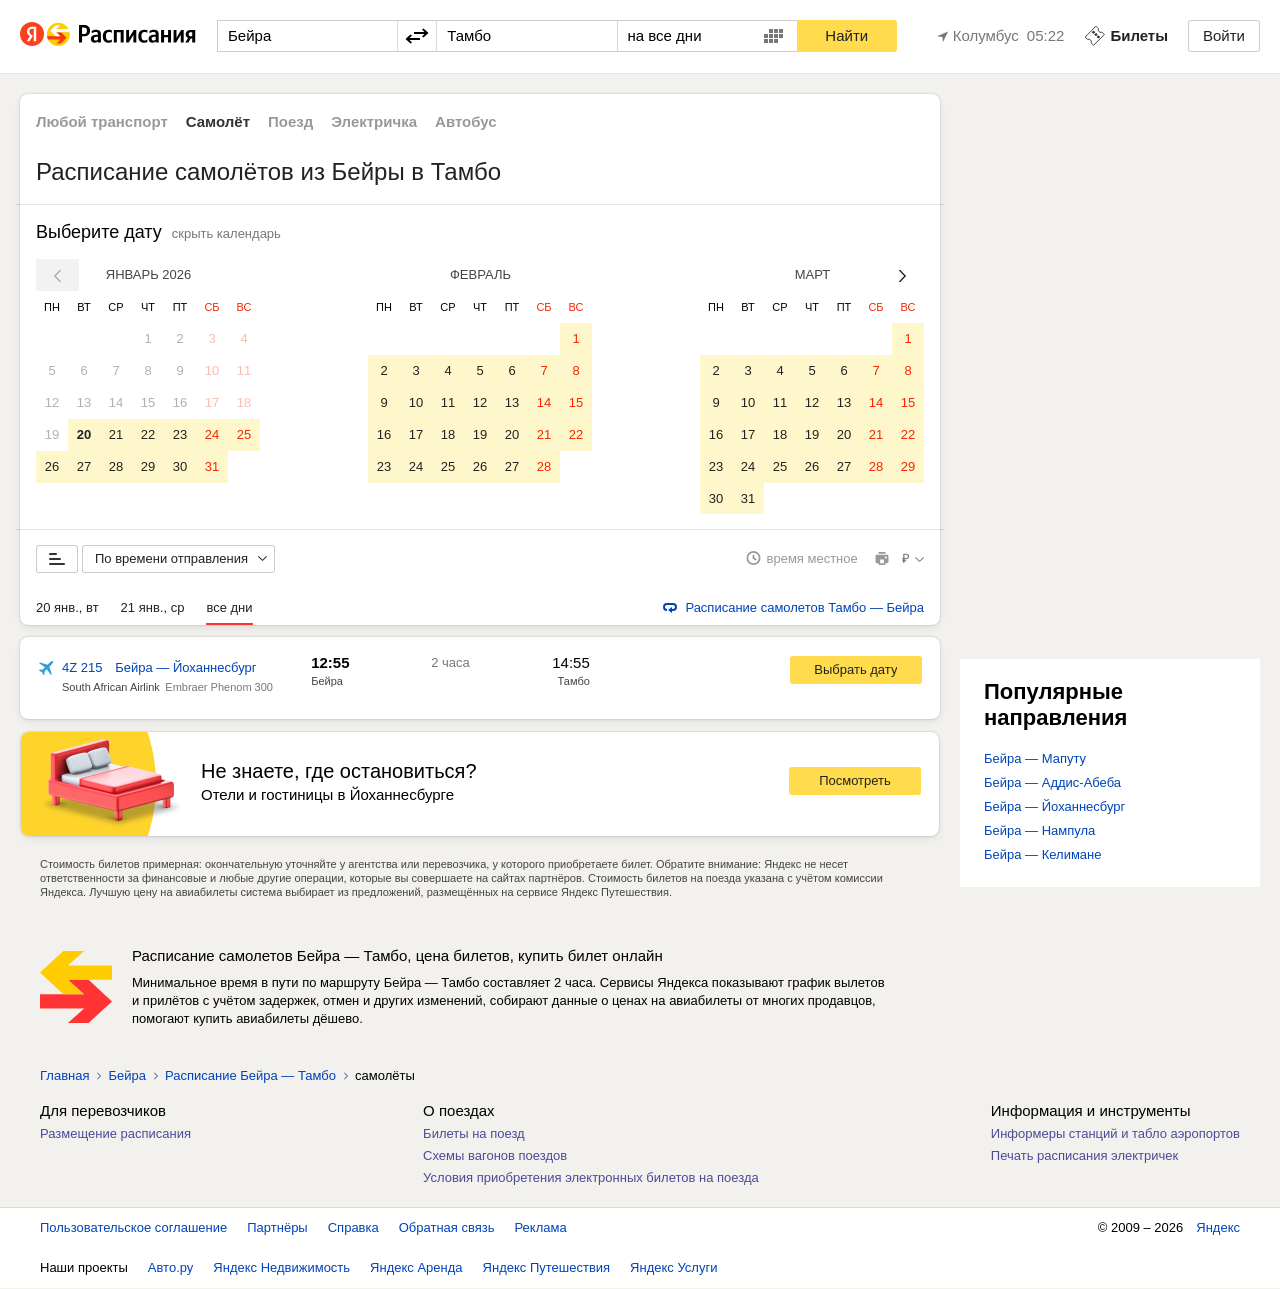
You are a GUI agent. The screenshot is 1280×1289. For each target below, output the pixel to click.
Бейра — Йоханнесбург (1054, 807)
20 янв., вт (67, 608)
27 (84, 466)
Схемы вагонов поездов (495, 1156)
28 (116, 466)
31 (212, 466)
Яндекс (1218, 1228)
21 (116, 434)
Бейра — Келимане (1043, 855)
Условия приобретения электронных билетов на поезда (591, 1178)
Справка (353, 1228)
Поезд (290, 121)
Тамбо (574, 682)
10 (212, 370)
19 (52, 434)
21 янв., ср (153, 608)
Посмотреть (855, 782)
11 (244, 370)
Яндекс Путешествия (547, 1268)
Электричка (374, 121)
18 (244, 402)
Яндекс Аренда (416, 1268)
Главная (64, 1076)
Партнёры (277, 1228)
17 (212, 402)
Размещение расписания (115, 1134)
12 (52, 402)
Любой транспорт (102, 121)
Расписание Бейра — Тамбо (250, 1076)
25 (244, 434)
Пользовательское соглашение (133, 1228)
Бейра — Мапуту (1035, 759)
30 (180, 466)
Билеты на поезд (474, 1134)
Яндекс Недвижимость (281, 1268)
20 (84, 434)
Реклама (541, 1228)
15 (148, 402)
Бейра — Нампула (1039, 831)
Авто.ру (171, 1268)
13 (84, 402)
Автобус (466, 121)
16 (180, 402)
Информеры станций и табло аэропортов (1115, 1134)
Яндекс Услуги (673, 1268)
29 (148, 466)
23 (180, 434)
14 (116, 402)
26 (52, 466)
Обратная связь (447, 1228)
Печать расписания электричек (1084, 1156)
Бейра (327, 682)
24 (212, 434)
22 (148, 434)
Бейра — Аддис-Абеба (1052, 783)
